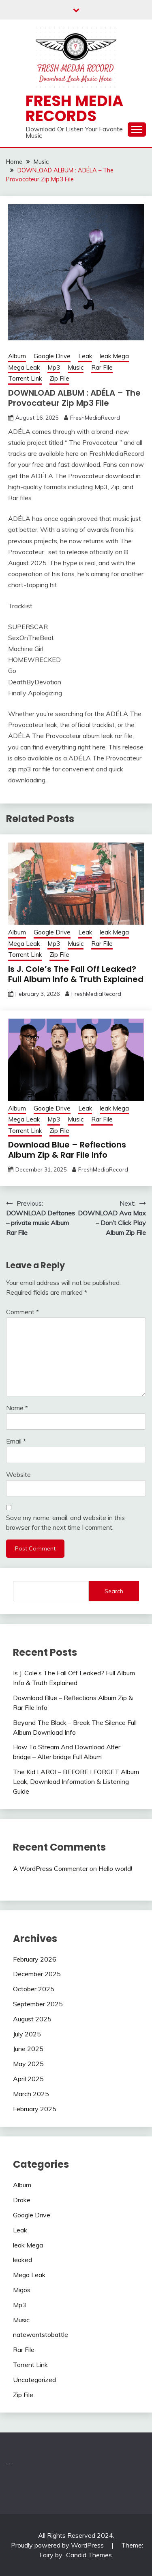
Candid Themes (89, 2555)
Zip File (59, 378)
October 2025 (33, 1989)
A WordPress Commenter (50, 1868)
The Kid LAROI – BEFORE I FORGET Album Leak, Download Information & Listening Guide (76, 1781)
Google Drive (52, 356)
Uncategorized (34, 2380)
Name (17, 1408)
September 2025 (38, 2004)
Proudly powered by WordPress (58, 2545)
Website (18, 1474)
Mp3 (53, 367)
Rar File (102, 367)
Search (114, 1591)
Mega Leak (24, 367)
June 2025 (28, 2049)
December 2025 (37, 1974)
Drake (21, 2200)
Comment (22, 1312)
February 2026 (34, 1959)
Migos (21, 2290)
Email (16, 1441)
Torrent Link (25, 378)
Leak (85, 356)
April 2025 (28, 2079)
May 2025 (28, 2064)
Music (75, 367)
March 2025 (31, 2094)
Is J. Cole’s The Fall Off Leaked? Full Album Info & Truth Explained (75, 974)
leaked (22, 2260)
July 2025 (27, 2034)
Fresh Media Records (74, 108)
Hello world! (115, 1868)
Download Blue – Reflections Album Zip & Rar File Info (67, 1150)
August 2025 (32, 2019)
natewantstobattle (40, 2334)
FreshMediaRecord (95, 417)
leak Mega (114, 356)
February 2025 (34, 2109)
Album (17, 356)
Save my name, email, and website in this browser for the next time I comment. (65, 1522)
